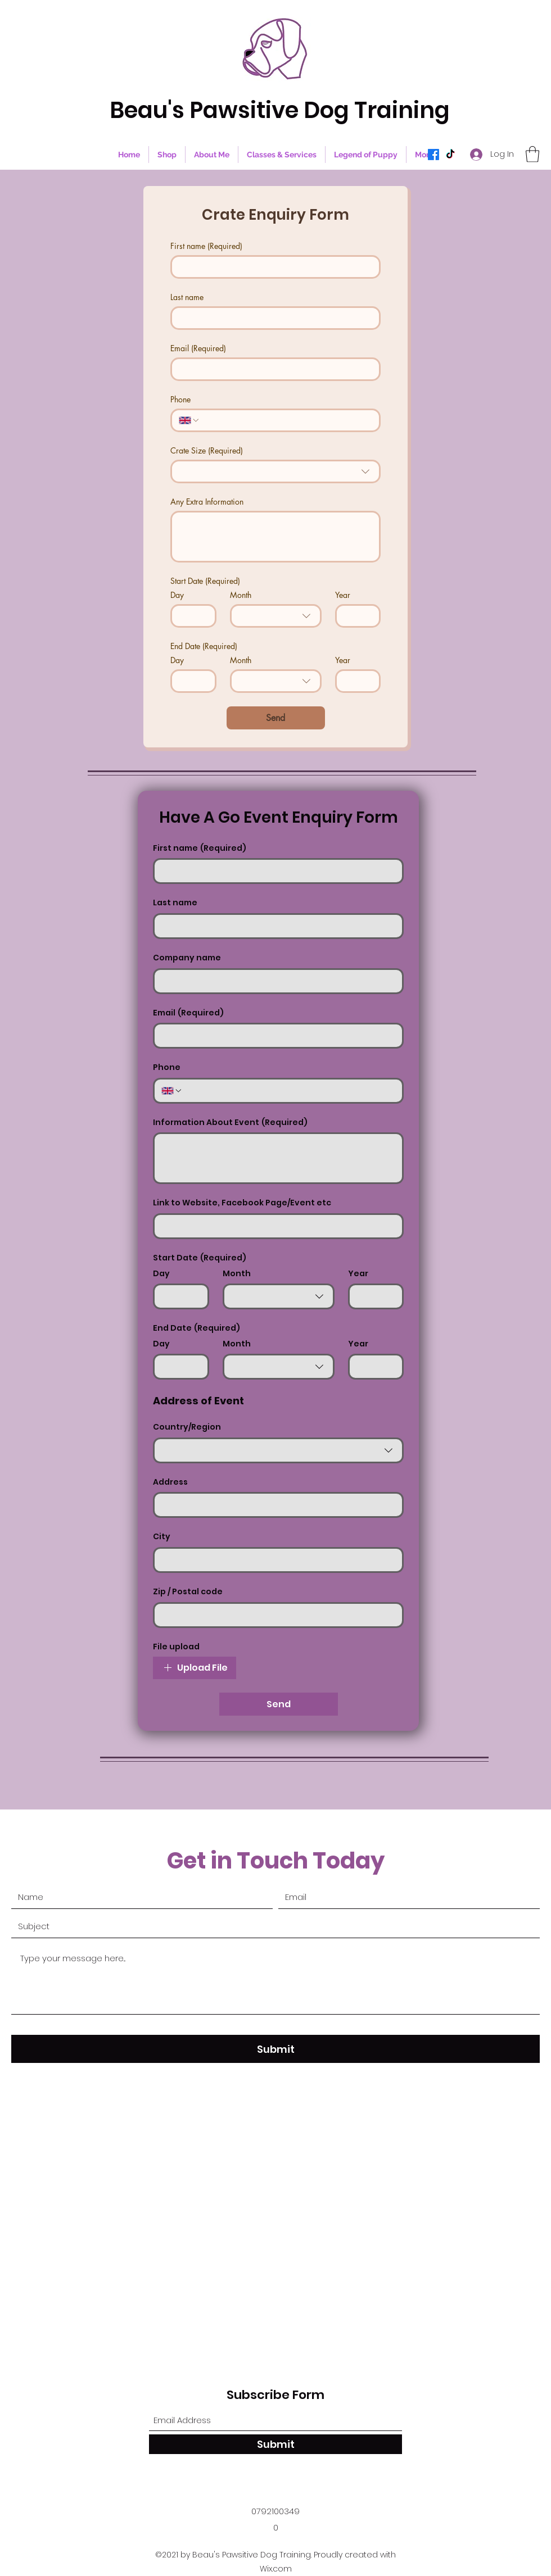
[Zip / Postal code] (275, 1615)
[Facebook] (433, 154)
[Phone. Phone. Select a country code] (189, 420)
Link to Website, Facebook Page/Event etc (242, 1203)
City (161, 1536)
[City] (275, 1560)
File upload (176, 1646)
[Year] (355, 616)
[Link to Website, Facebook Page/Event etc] (275, 1226)
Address (170, 1482)
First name (206, 246)
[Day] (190, 616)
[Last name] (272, 318)
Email (198, 348)
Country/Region (187, 1427)
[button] (532, 154)
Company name (187, 958)
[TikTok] (450, 154)
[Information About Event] (278, 1158)
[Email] (272, 369)
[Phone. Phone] (286, 420)
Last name (187, 297)
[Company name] (275, 981)
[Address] (275, 1505)
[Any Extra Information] (275, 536)
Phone (180, 399)
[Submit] (275, 2049)
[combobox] (275, 471)
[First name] (272, 267)
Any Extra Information (206, 501)
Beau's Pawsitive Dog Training (280, 110)
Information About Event (230, 1122)
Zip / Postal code (188, 1591)
